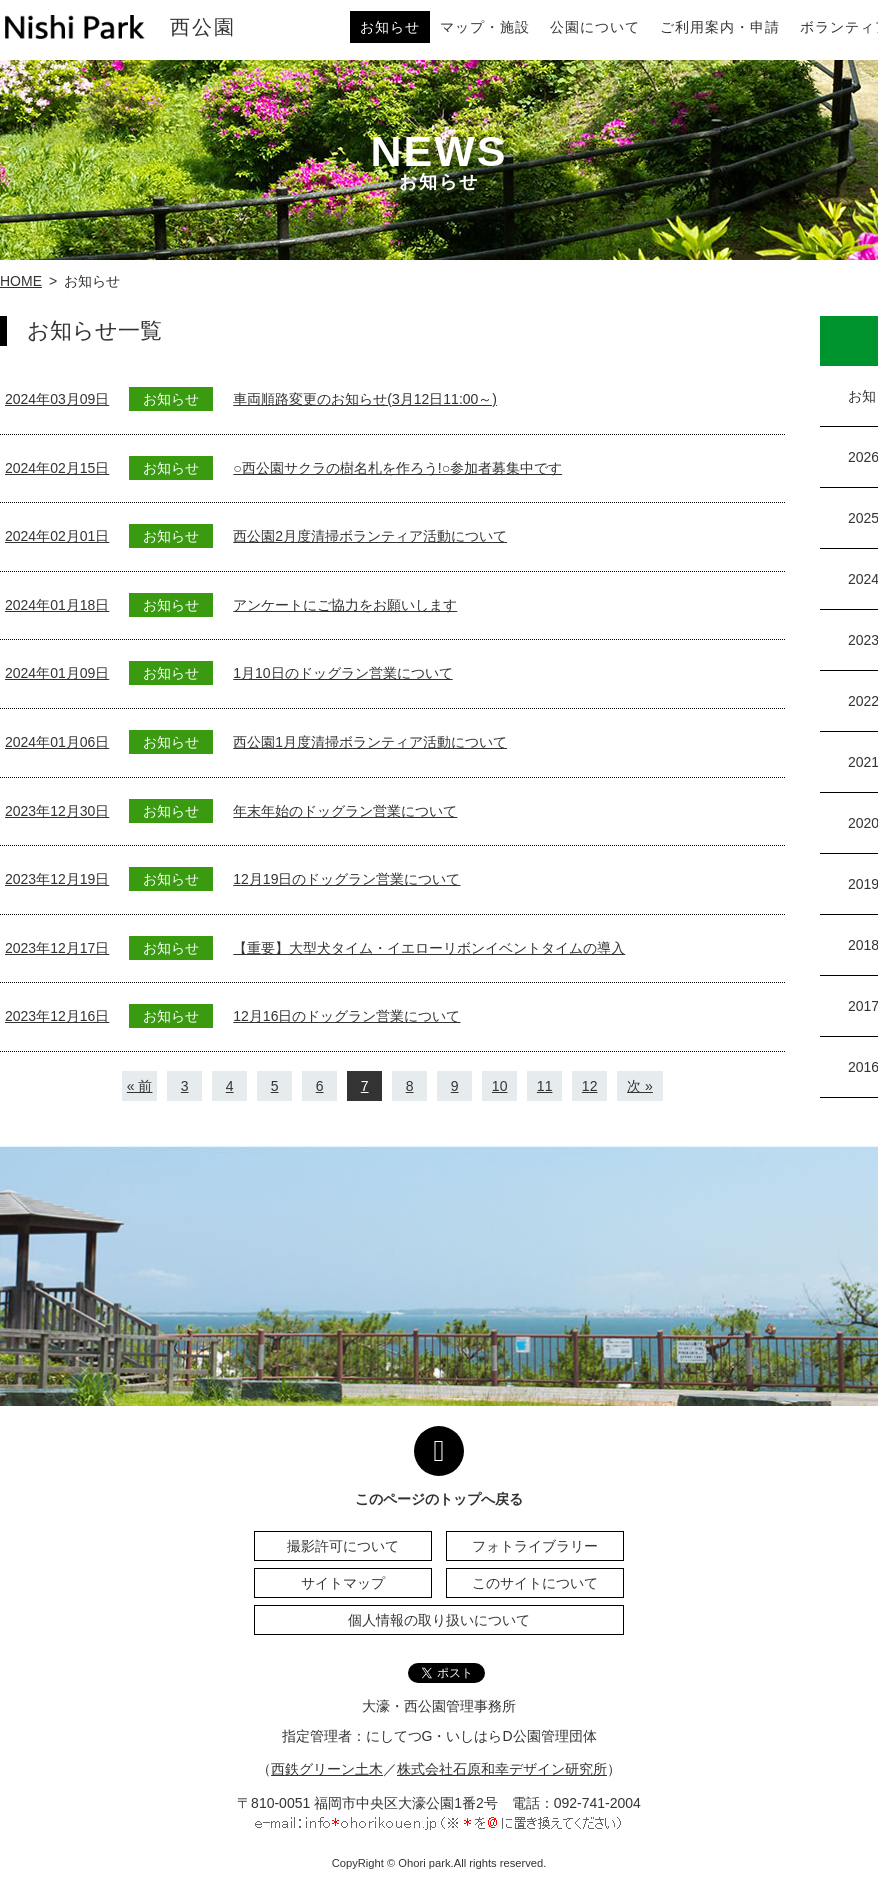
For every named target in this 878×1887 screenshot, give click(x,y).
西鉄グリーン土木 (327, 1769)
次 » (640, 1086)
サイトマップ (343, 1583)
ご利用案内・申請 (720, 27)
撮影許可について (343, 1546)
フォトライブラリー (535, 1546)
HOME (21, 281)
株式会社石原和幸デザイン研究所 (502, 1769)
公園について (595, 27)
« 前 (140, 1086)
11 (545, 1086)
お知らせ (390, 27)
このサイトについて (535, 1583)
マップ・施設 (485, 27)
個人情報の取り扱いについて (439, 1620)
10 (500, 1086)
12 (590, 1086)
